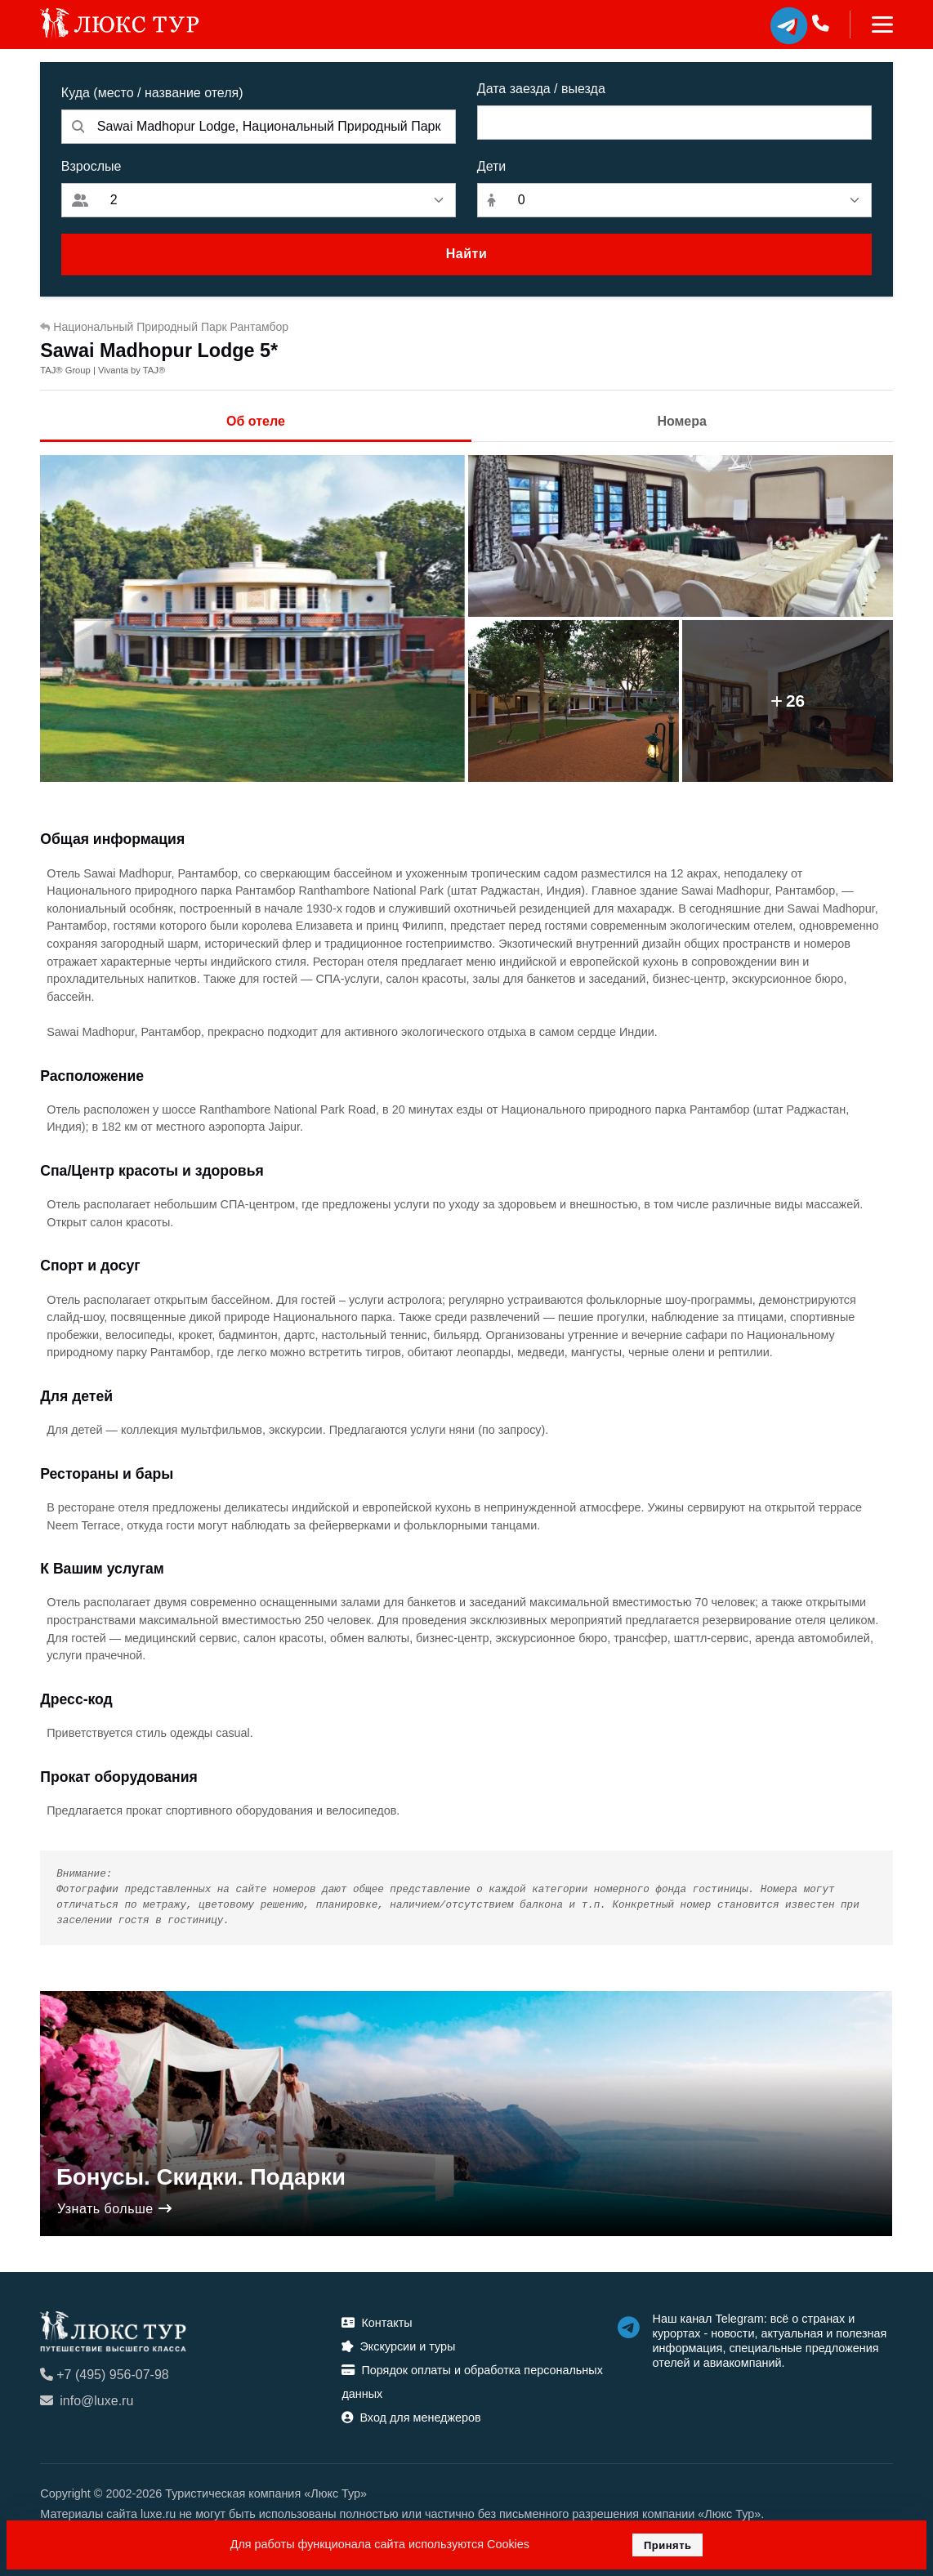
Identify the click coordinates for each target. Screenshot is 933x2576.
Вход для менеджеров (411, 2417)
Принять (668, 2545)
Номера (682, 421)
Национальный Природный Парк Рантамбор (164, 326)
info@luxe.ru (86, 2401)
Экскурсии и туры (398, 2346)
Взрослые (91, 166)
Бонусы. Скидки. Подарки (201, 2177)
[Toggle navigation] (871, 24)
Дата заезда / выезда (541, 89)
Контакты (377, 2322)
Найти (466, 254)
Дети (491, 166)
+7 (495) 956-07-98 (104, 2375)
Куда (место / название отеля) (152, 93)
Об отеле (255, 421)
